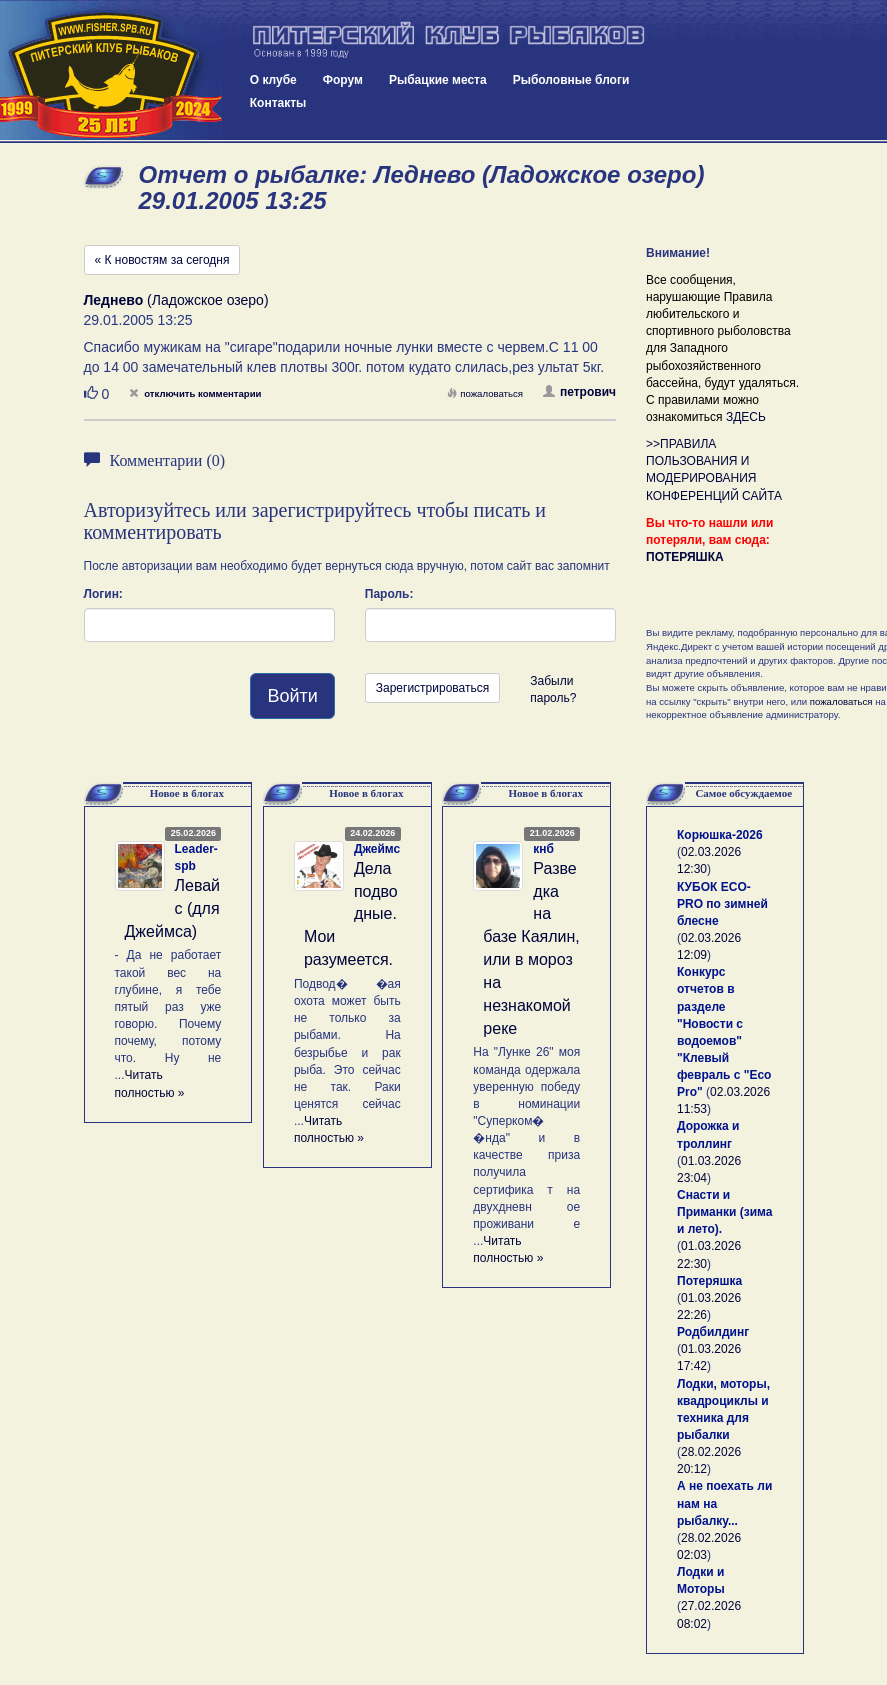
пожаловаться (485, 393)
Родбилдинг (713, 1332)
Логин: (103, 594)
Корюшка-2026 (720, 835)
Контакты (278, 103)
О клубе (273, 80)
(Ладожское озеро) (176, 300)
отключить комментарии (195, 393)
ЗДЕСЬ (746, 417)
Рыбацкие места (438, 80)
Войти (292, 696)
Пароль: (389, 594)
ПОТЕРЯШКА (685, 557)
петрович (579, 392)
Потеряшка (709, 1281)
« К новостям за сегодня (162, 260)
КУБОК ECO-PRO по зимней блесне (722, 904)
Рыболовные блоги (571, 80)
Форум (343, 80)
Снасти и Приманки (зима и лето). (724, 1212)
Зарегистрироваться (432, 688)
